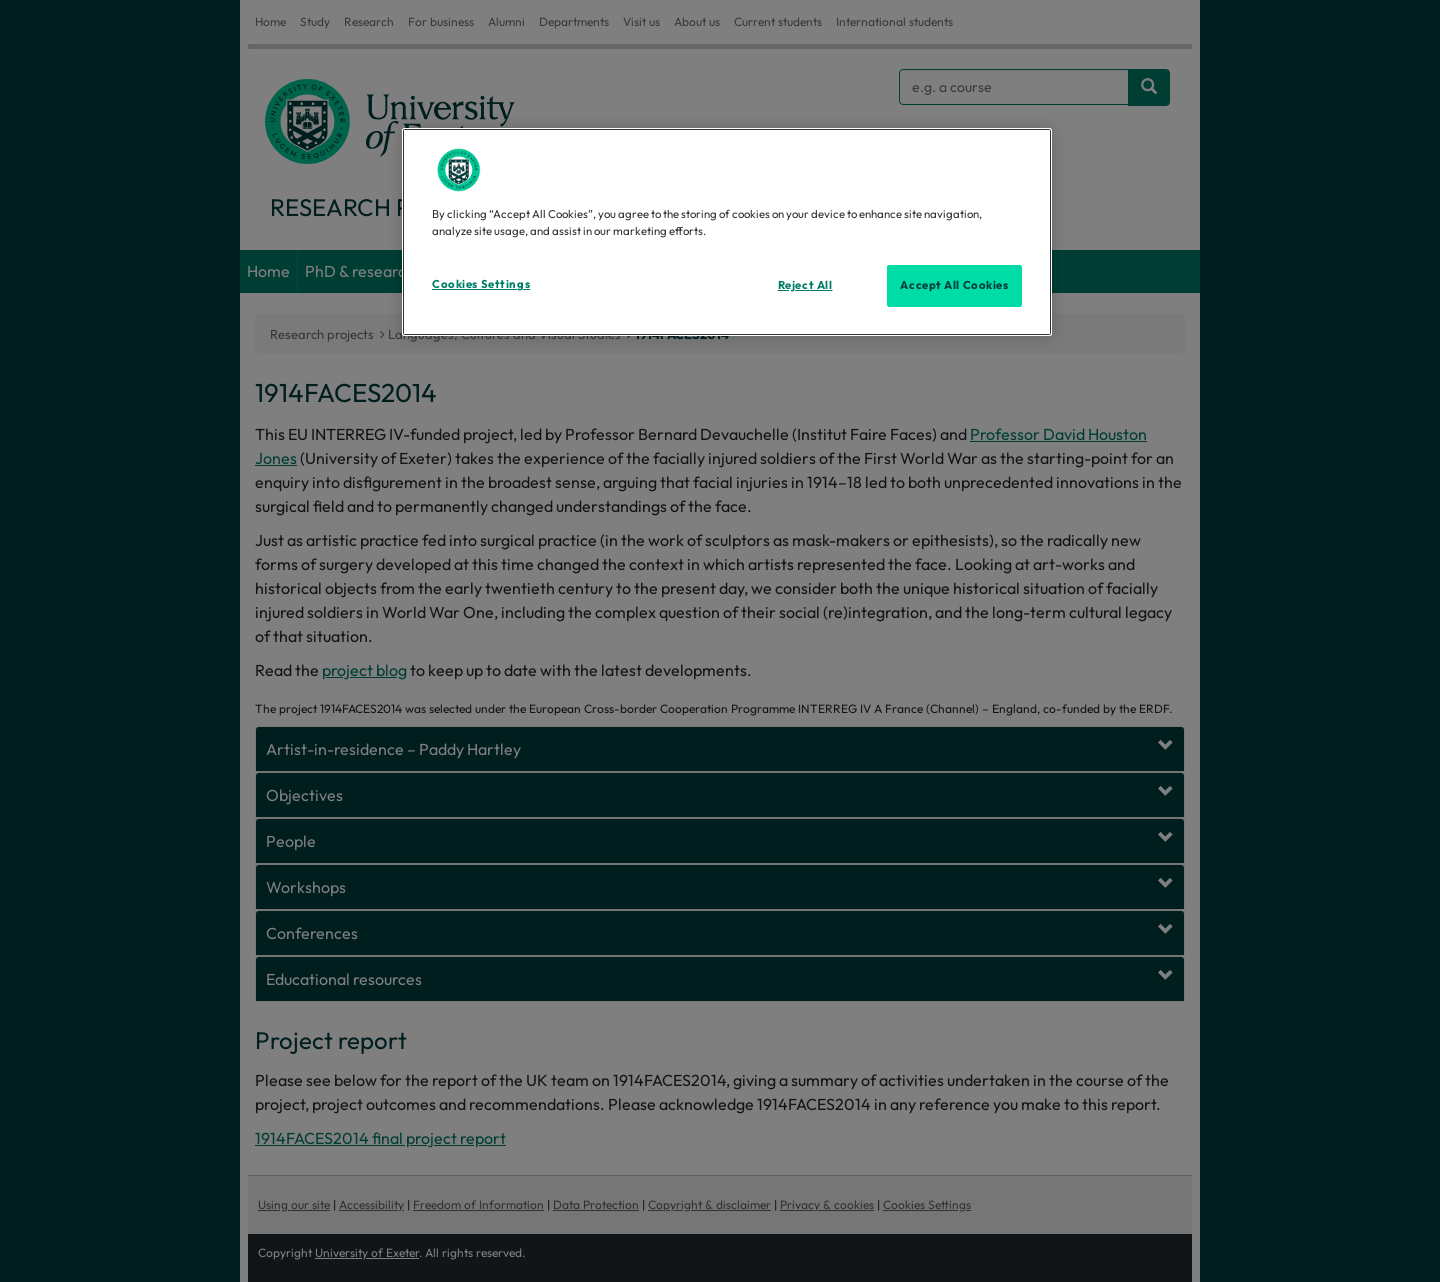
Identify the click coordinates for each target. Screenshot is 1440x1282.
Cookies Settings (481, 284)
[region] (727, 232)
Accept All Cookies (954, 285)
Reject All (805, 285)
